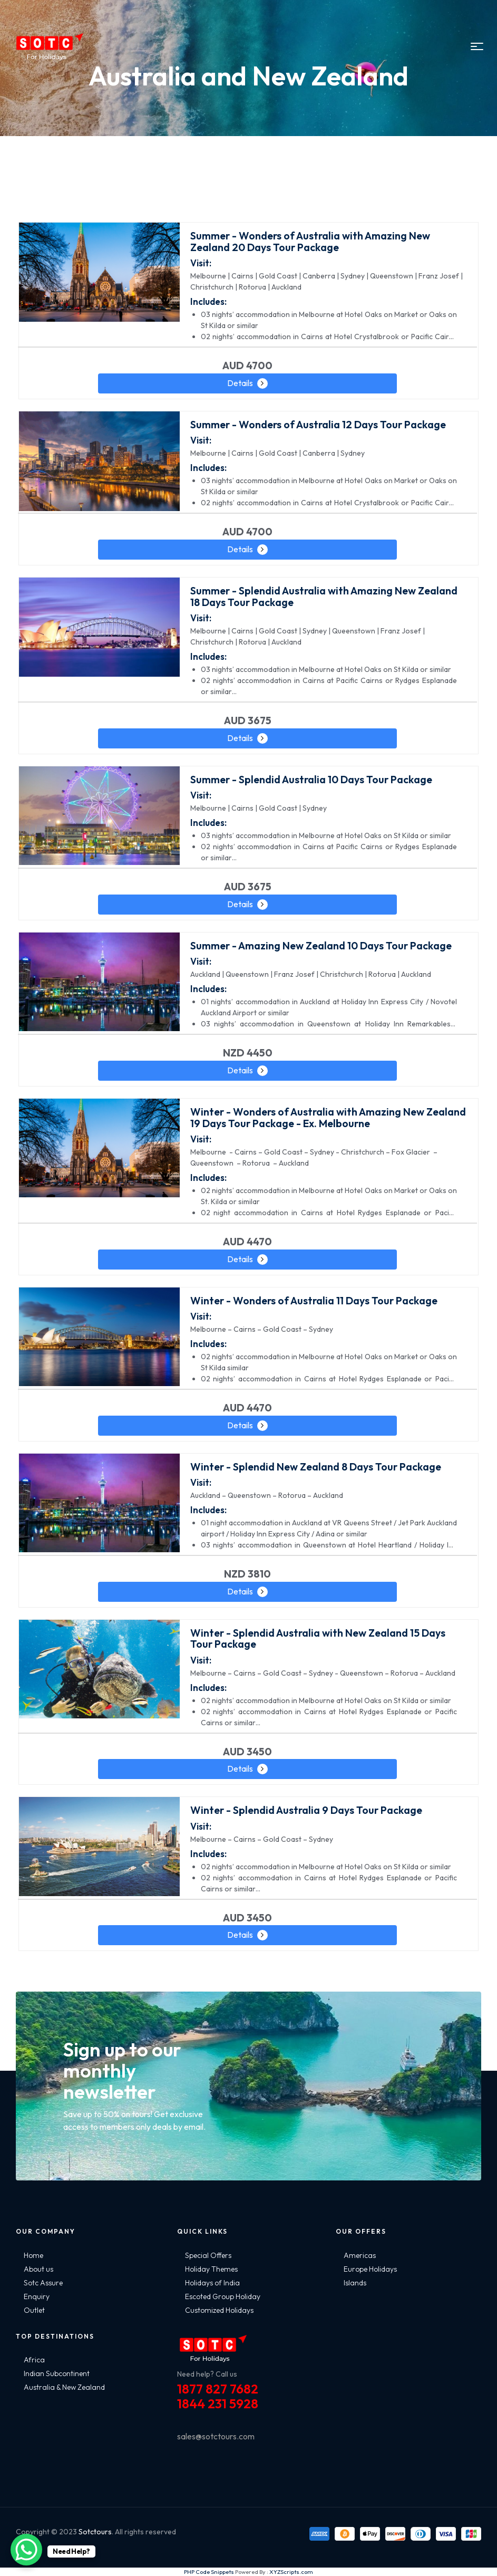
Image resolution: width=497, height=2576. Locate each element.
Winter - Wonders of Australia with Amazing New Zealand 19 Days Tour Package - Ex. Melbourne (328, 1117)
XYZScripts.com (291, 2571)
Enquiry (37, 2296)
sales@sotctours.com (216, 2436)
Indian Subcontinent (57, 2373)
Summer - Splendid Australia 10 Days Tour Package (311, 779)
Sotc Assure (43, 2282)
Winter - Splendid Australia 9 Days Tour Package (306, 1809)
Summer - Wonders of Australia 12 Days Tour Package (318, 424)
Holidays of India (212, 2282)
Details (240, 383)
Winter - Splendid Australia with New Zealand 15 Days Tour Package (317, 1638)
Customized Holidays (219, 2310)
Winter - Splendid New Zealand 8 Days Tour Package (315, 1466)
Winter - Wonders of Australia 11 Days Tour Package (313, 1300)
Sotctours (95, 2531)
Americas (360, 2255)
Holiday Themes (211, 2269)
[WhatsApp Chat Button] (26, 2549)
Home (33, 2255)
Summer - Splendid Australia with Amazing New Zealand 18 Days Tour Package (323, 596)
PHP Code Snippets (209, 2571)
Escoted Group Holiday (222, 2296)
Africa (34, 2359)
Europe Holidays (370, 2269)
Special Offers (208, 2255)
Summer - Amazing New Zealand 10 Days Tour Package (321, 945)
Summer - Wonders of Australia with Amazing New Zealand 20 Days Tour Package (310, 241)
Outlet (34, 2310)
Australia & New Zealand (64, 2387)
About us (38, 2269)
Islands (355, 2282)
